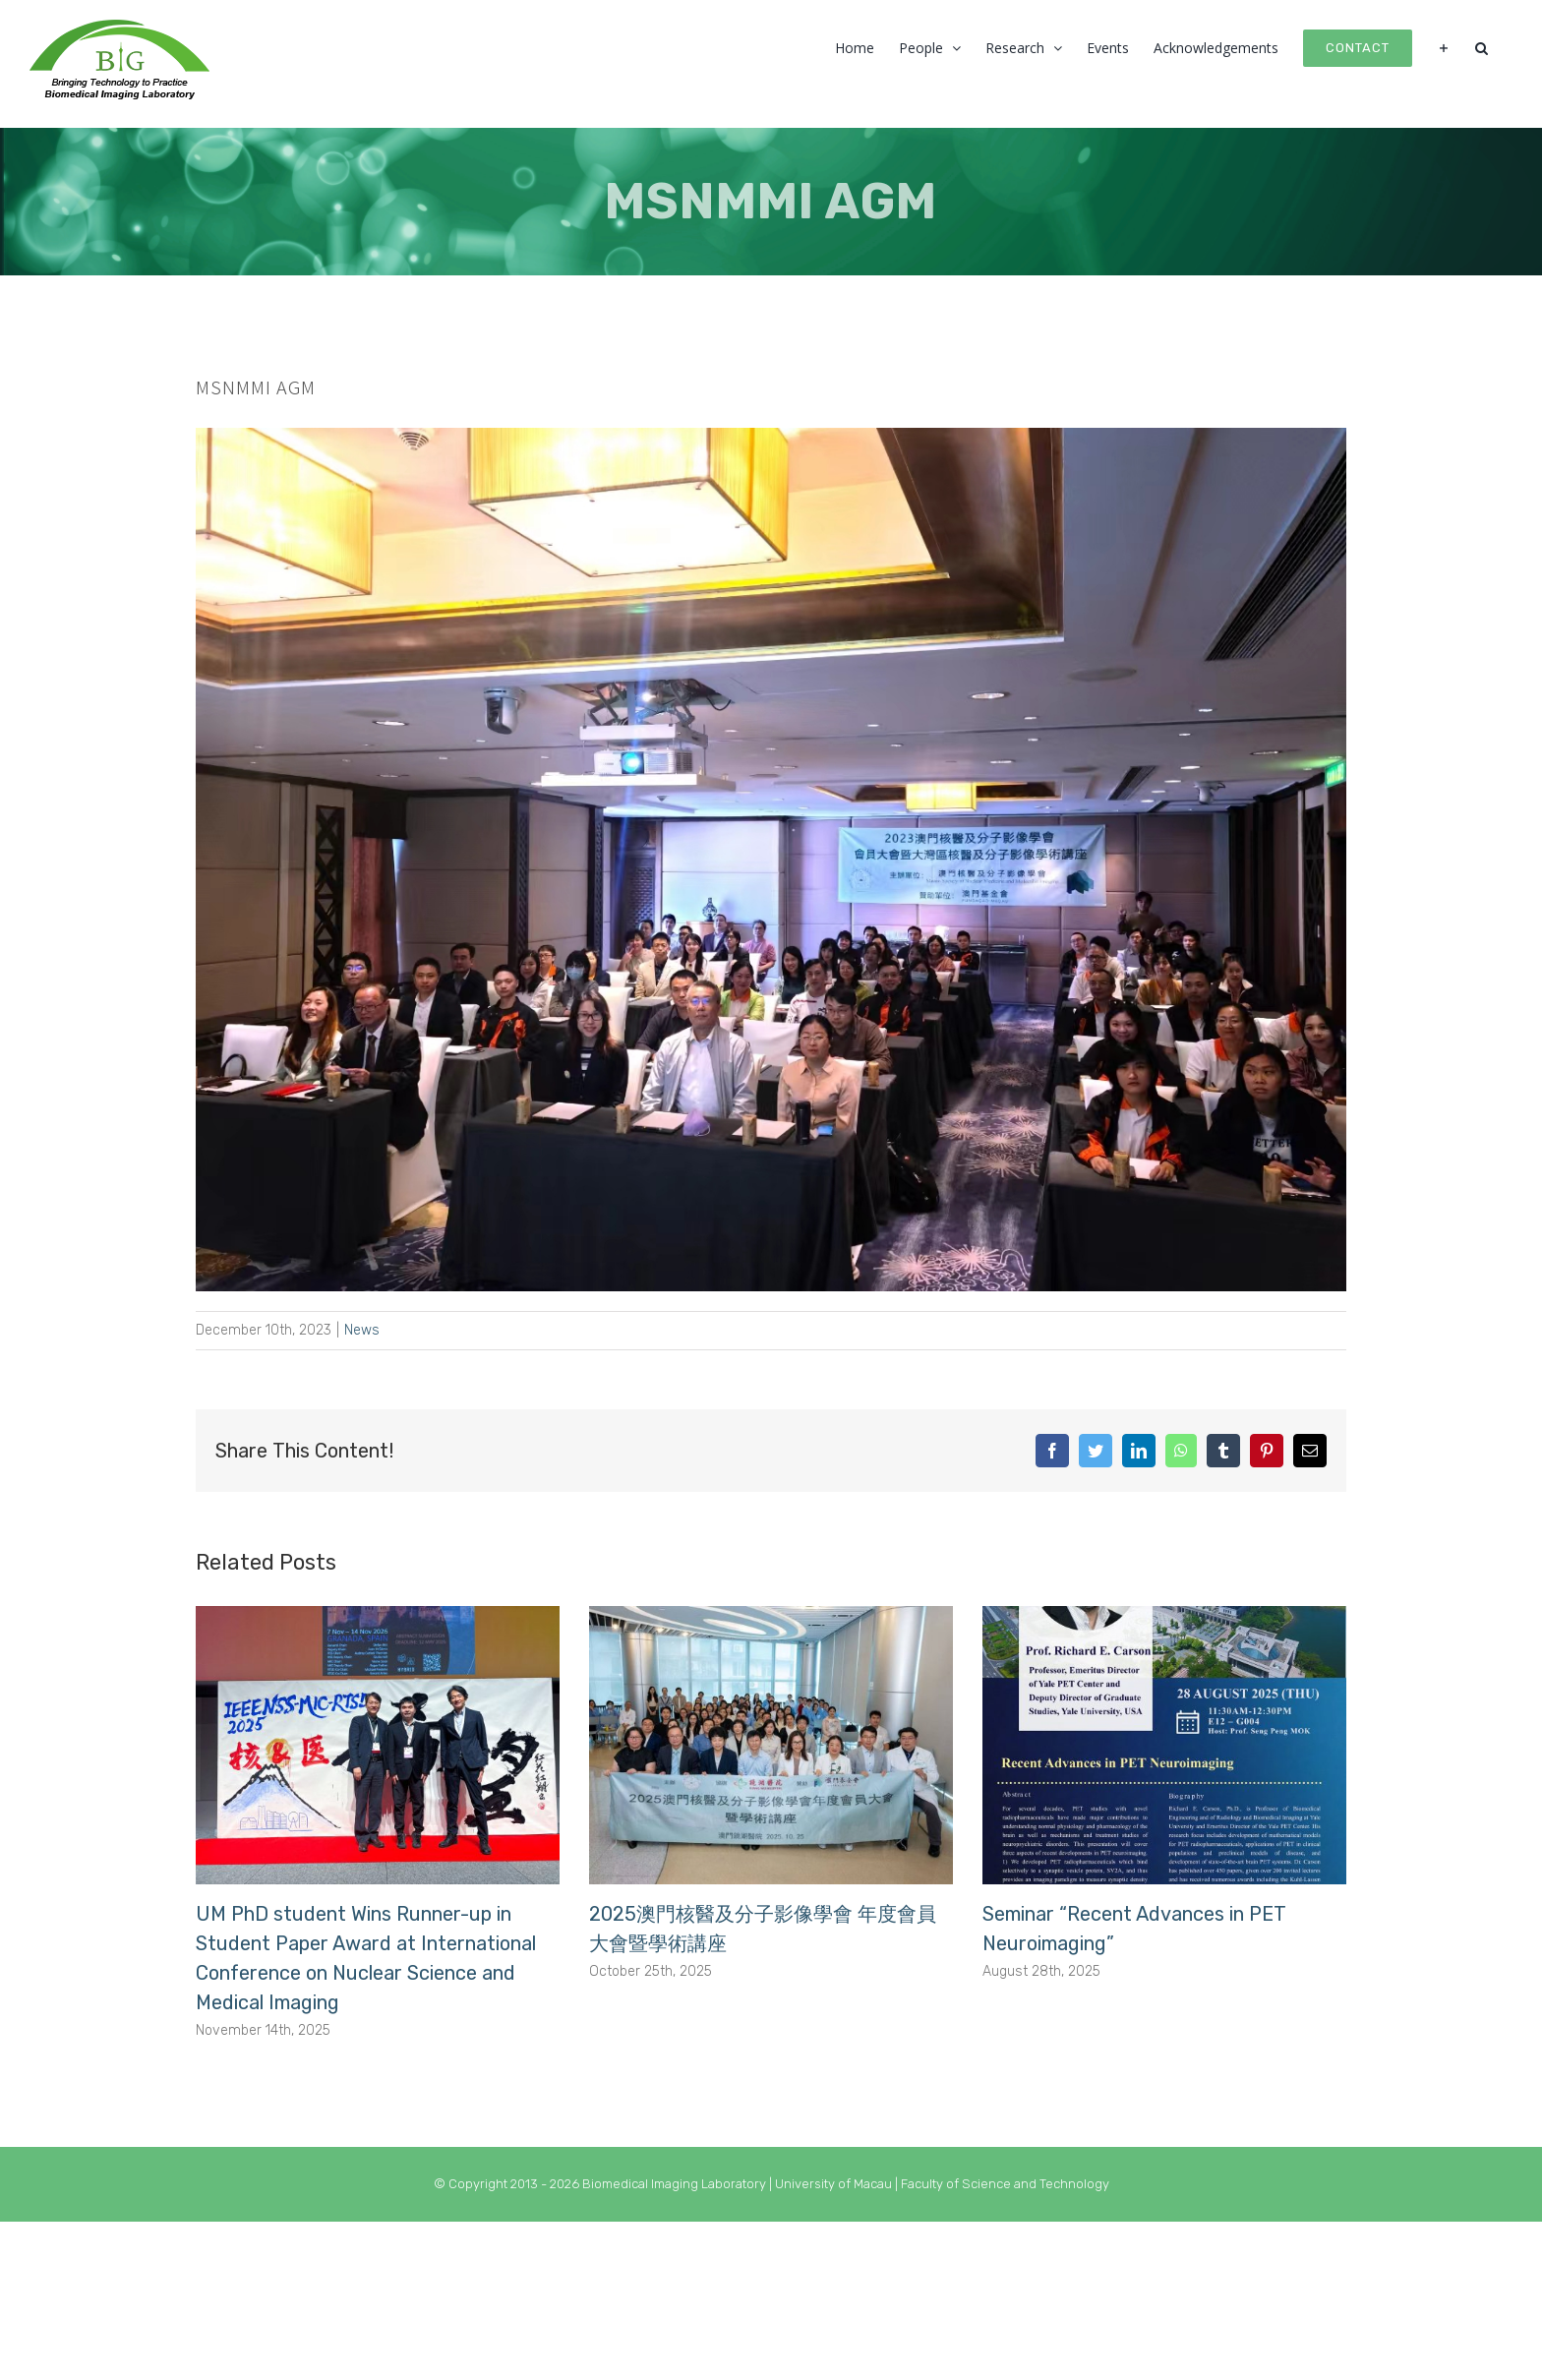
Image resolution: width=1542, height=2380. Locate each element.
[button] (1481, 46)
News (362, 1330)
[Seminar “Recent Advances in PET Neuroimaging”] (1164, 1744)
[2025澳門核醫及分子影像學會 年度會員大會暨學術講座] (771, 1744)
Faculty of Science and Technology (1005, 2183)
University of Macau (835, 2183)
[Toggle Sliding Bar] (1444, 46)
